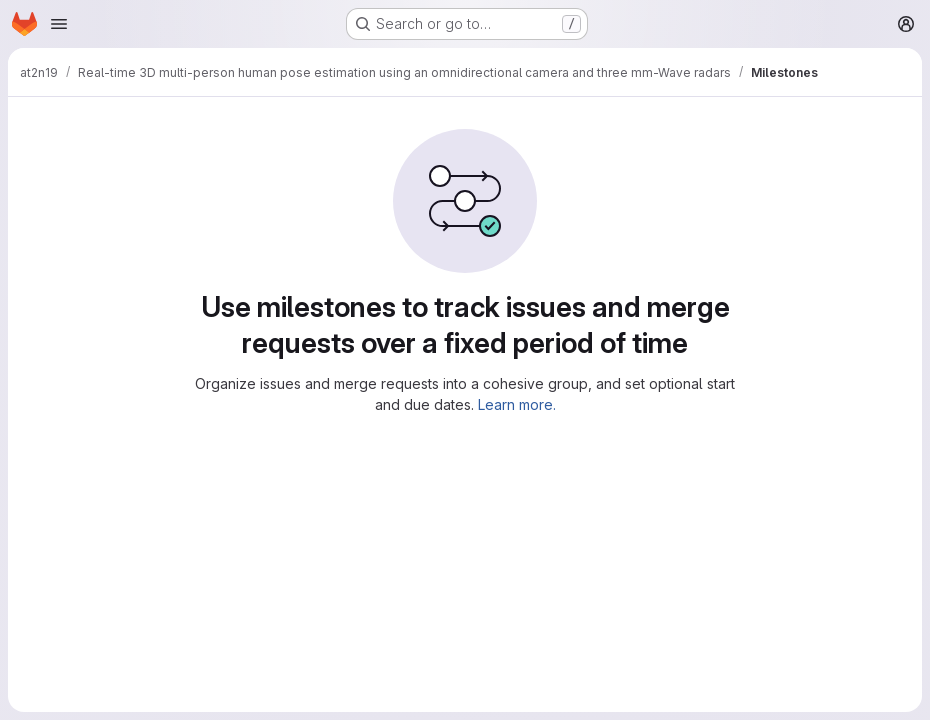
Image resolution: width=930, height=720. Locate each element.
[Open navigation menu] (59, 24)
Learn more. (517, 404)
